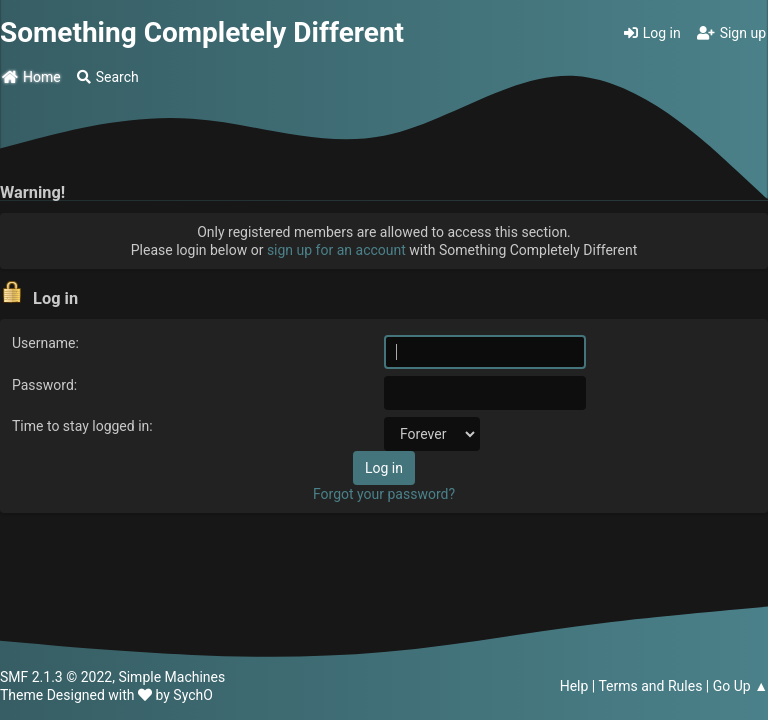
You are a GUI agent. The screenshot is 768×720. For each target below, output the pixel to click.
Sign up (731, 33)
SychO (193, 695)
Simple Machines (171, 677)
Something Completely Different (202, 32)
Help (574, 686)
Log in (652, 33)
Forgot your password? (384, 494)
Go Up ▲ (740, 686)
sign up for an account (336, 250)
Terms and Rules (650, 686)
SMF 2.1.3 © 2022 (56, 677)
